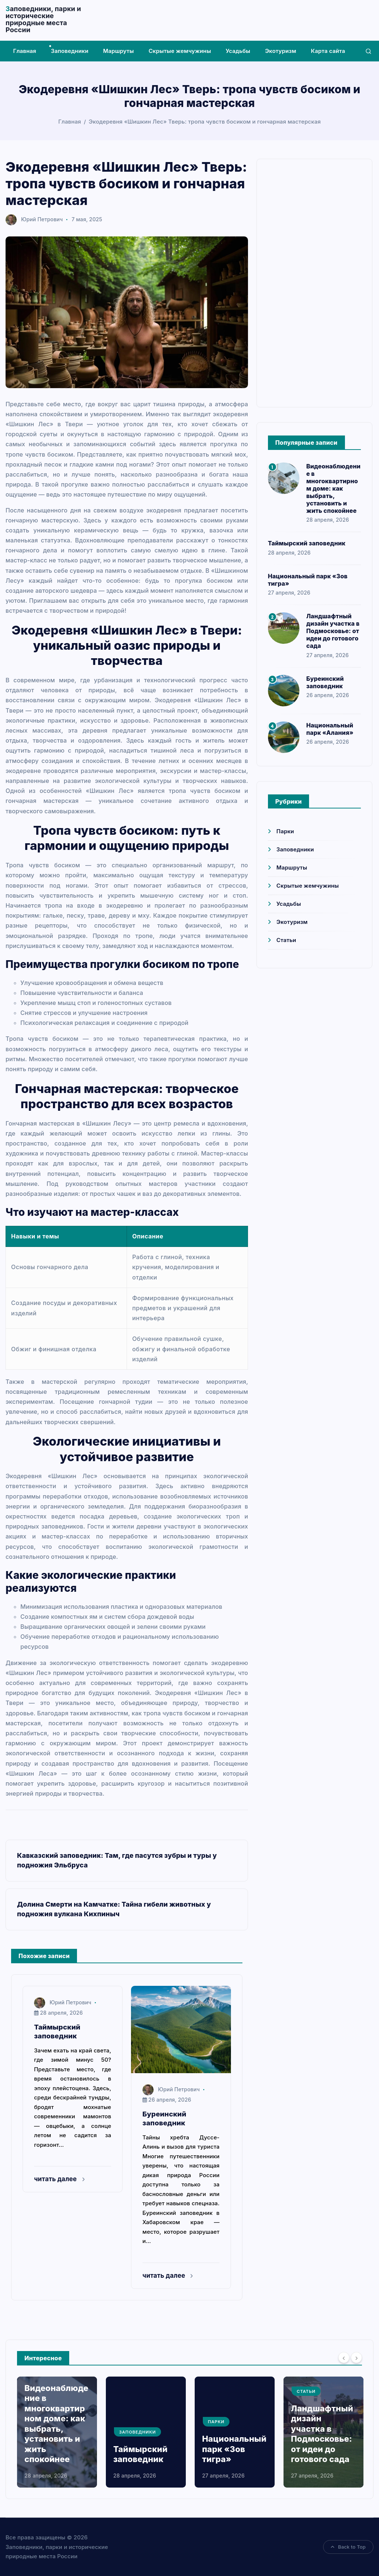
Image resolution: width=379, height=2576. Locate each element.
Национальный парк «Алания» (329, 729)
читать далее (59, 2179)
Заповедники (69, 50)
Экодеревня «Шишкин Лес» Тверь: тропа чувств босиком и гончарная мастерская (205, 121)
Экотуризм (280, 50)
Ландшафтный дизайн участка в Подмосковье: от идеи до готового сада (332, 630)
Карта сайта (328, 50)
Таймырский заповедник (307, 543)
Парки (285, 831)
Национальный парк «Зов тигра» (234, 2449)
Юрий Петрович (34, 219)
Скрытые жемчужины (179, 50)
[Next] (356, 2357)
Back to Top (348, 2547)
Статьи (286, 940)
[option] (57, 2432)
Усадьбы (238, 50)
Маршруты (118, 50)
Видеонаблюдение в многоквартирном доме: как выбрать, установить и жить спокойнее (333, 488)
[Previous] (343, 2357)
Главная (24, 50)
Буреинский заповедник (324, 682)
